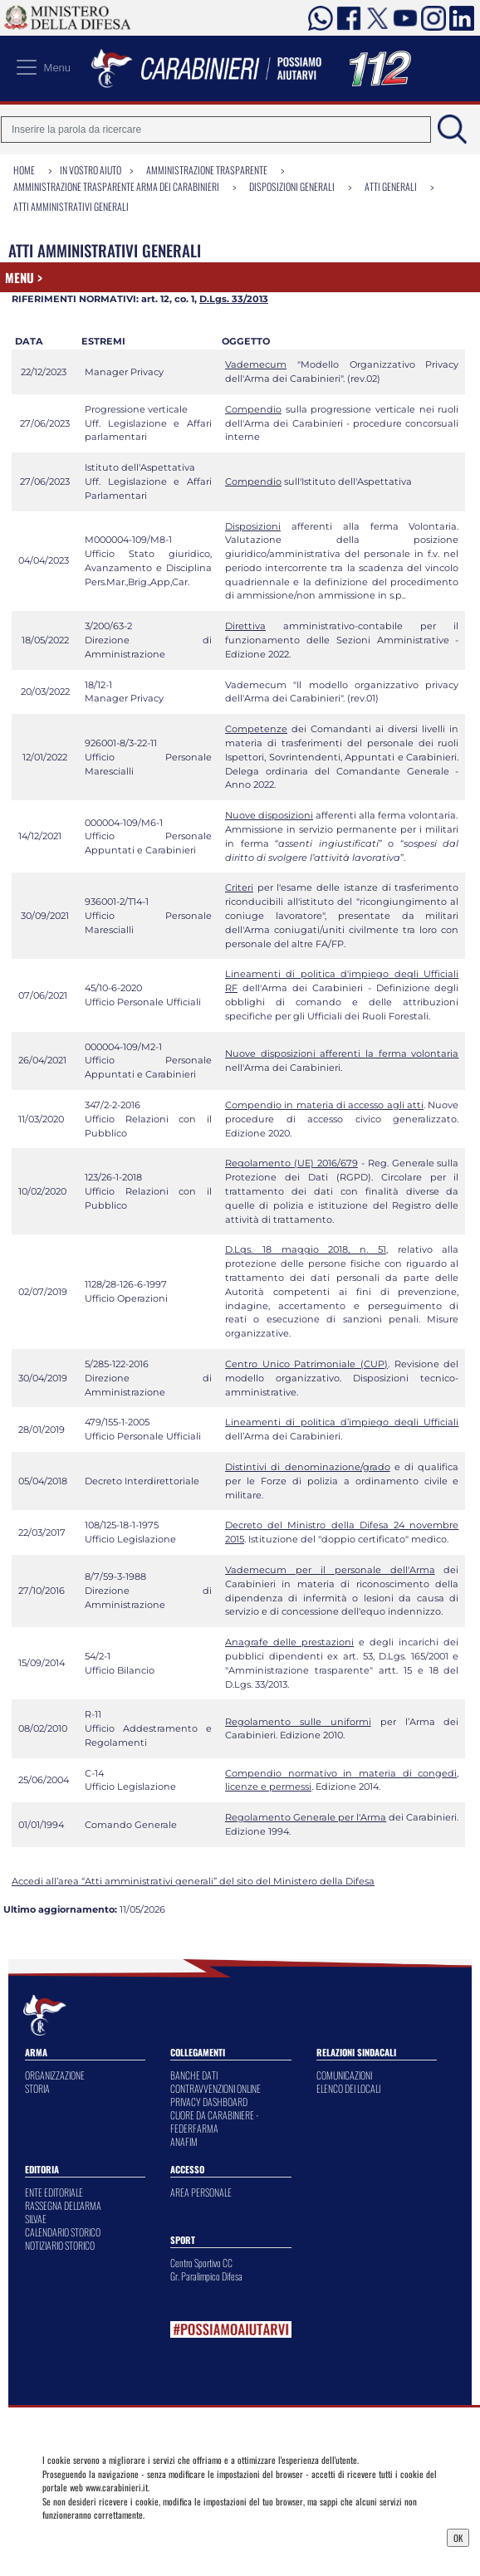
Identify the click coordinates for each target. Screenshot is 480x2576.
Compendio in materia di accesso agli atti (324, 1105)
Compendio (253, 409)
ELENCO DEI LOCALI (348, 2088)
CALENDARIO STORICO (62, 2232)
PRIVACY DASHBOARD (208, 2102)
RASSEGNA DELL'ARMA (63, 2205)
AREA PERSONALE (201, 2192)
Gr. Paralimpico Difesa (206, 2276)
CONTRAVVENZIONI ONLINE (215, 2088)
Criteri (239, 887)
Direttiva (245, 626)
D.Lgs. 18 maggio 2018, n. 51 (305, 1249)
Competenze (256, 729)
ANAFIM (184, 2141)
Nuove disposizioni (269, 815)
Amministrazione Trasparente (206, 170)
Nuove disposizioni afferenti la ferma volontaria (341, 1053)
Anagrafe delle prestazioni (289, 1642)
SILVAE (36, 2219)
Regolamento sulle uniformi (298, 1722)
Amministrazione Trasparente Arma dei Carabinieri (116, 186)
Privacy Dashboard (85, 2536)
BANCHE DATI (194, 2075)
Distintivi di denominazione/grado (307, 1467)
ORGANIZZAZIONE (55, 2075)
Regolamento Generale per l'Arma (305, 1817)
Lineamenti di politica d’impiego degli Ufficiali (341, 1422)
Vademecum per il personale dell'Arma (330, 1570)
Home (24, 170)
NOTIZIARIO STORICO (60, 2245)
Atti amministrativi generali (71, 206)
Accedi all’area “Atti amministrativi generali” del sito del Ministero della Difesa (193, 1881)
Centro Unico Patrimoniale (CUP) (306, 1364)
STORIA (37, 2088)
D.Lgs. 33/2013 (233, 299)
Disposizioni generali (292, 186)
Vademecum (256, 364)
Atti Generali (391, 186)
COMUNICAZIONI (344, 2075)
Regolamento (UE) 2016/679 (291, 1163)
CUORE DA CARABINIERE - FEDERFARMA (214, 2121)
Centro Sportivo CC (201, 2263)
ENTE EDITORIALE (54, 2192)
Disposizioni (253, 526)
